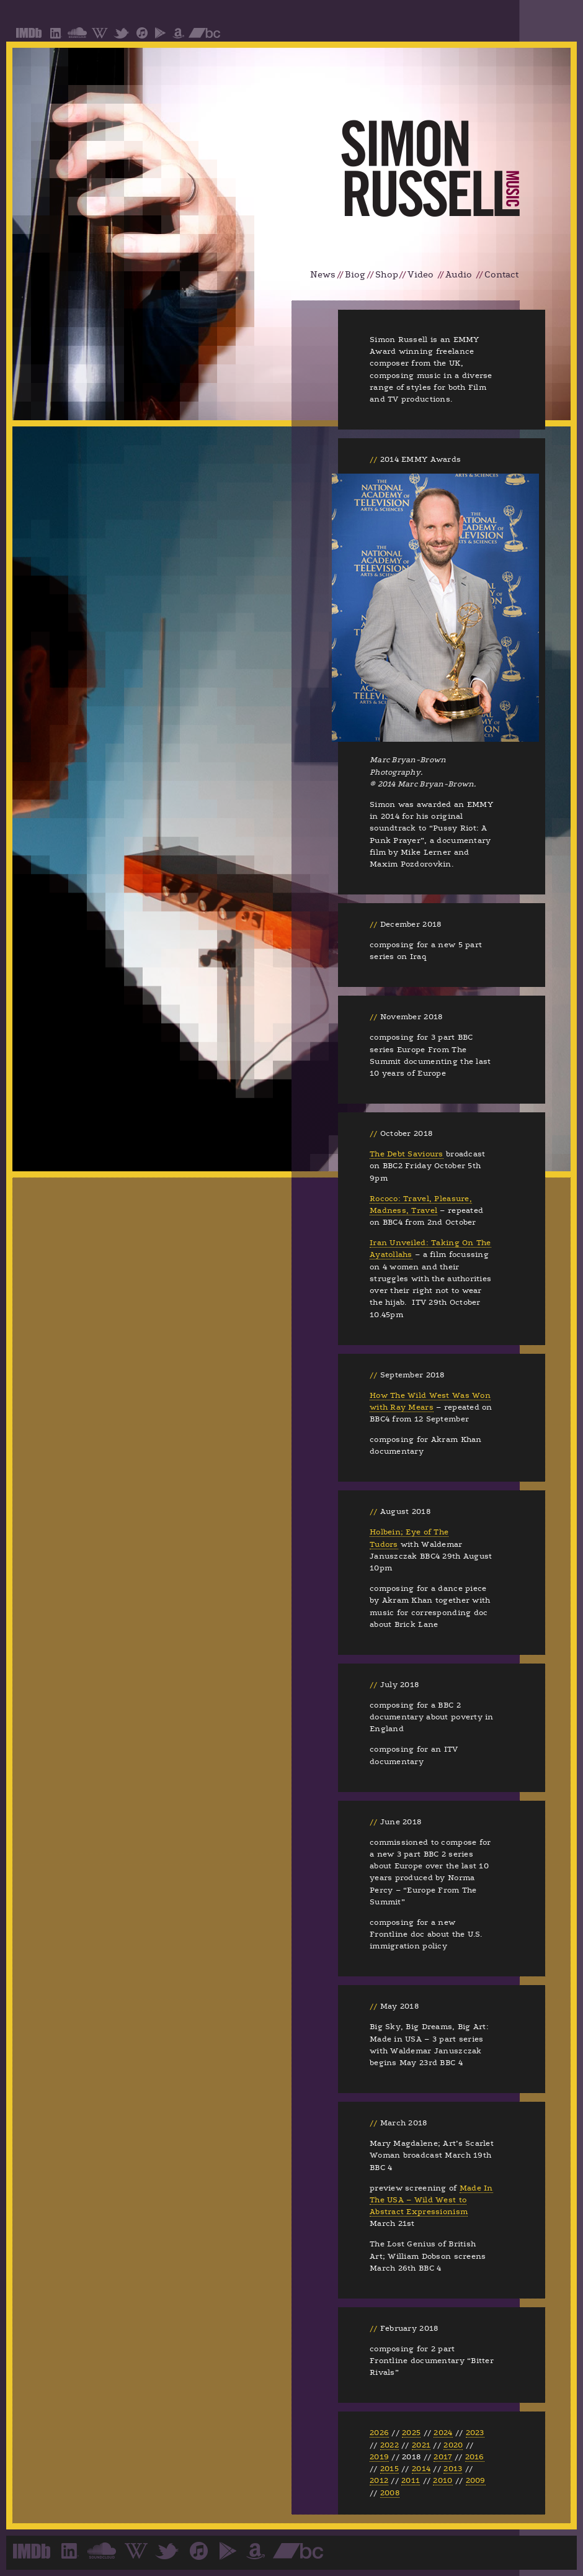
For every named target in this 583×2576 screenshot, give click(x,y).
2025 (411, 2432)
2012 (379, 2480)
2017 (443, 2456)
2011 (410, 2480)
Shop (386, 274)
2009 (476, 2480)
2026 (379, 2432)
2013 (452, 2468)
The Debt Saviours (406, 1154)
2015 (389, 2468)
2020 (453, 2445)
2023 (475, 2432)
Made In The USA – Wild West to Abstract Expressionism (431, 2200)
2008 (389, 2492)
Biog (355, 274)
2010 (442, 2480)
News (323, 274)
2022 (389, 2445)
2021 (421, 2445)
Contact (501, 274)
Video (420, 274)
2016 (474, 2456)
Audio (458, 274)
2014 (421, 2468)
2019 (379, 2456)
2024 (443, 2432)
